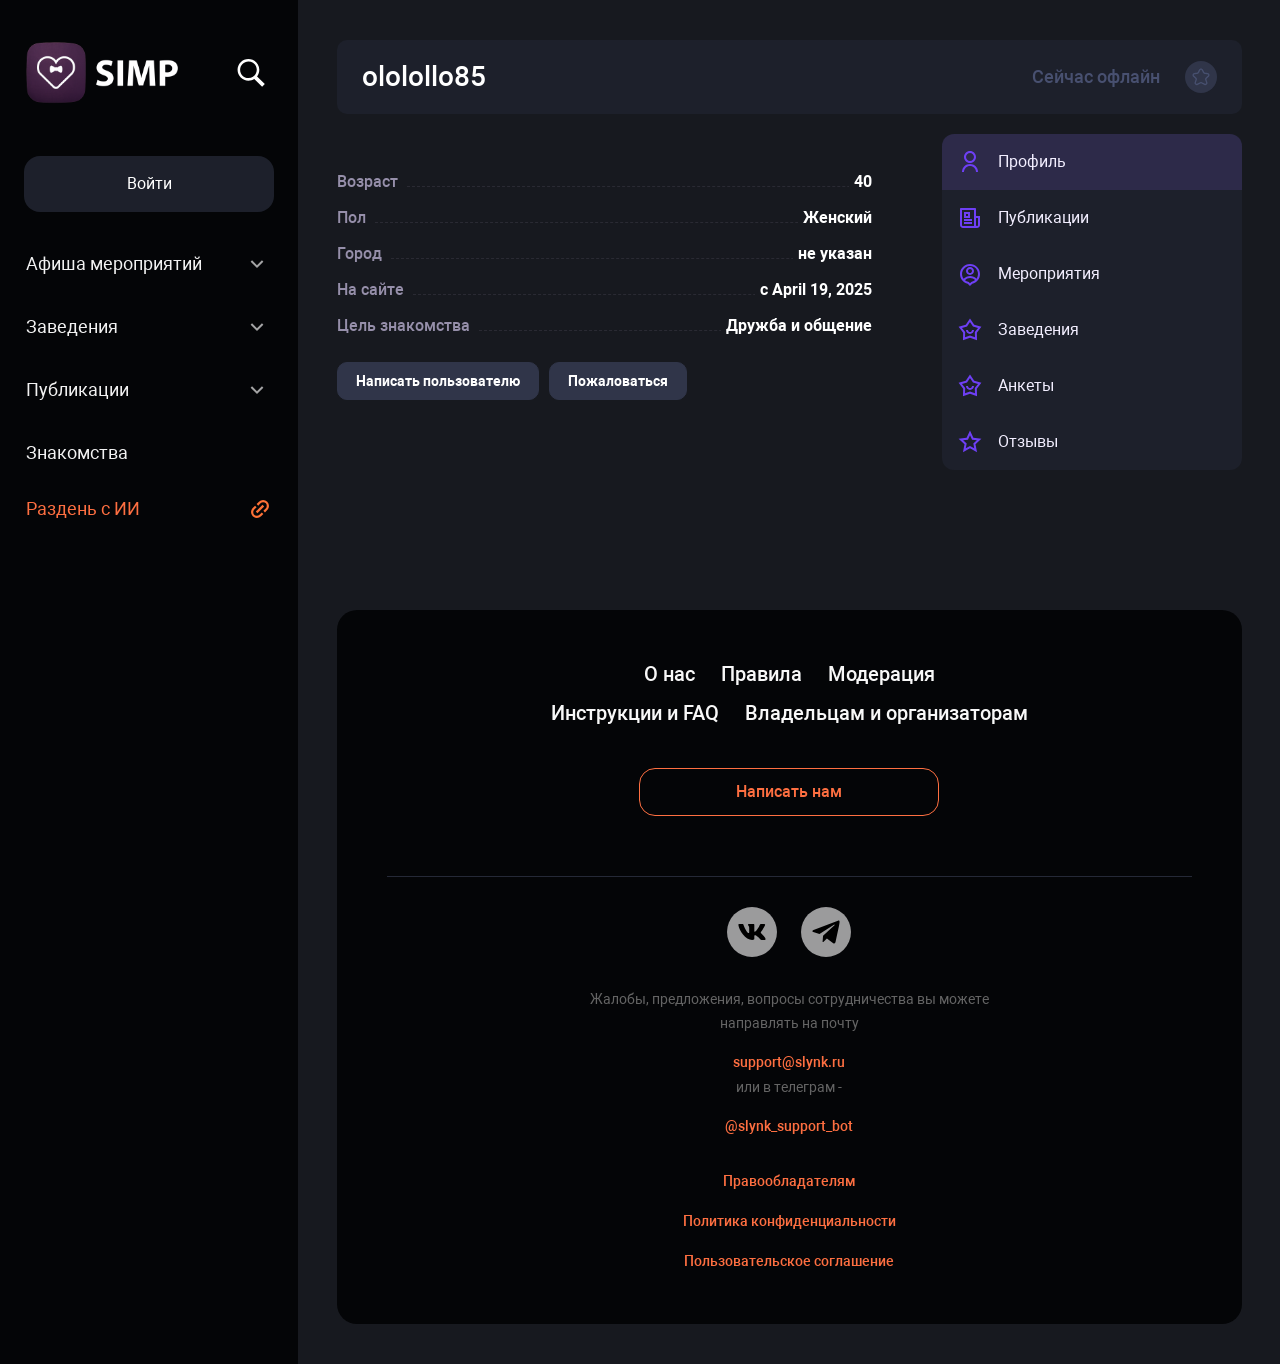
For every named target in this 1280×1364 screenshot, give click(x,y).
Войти (149, 183)
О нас (669, 674)
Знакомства (77, 452)
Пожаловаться (618, 381)
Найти (251, 73)
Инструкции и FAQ (635, 713)
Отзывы (1008, 442)
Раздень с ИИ (83, 508)
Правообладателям (789, 1181)
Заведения (72, 326)
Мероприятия (1029, 274)
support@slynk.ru (789, 1062)
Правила (761, 674)
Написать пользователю (438, 381)
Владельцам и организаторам (886, 713)
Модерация (881, 674)
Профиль (1012, 162)
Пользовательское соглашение (789, 1261)
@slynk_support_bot (789, 1126)
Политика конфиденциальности (789, 1221)
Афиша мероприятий (114, 263)
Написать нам (789, 791)
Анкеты (1006, 386)
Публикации (77, 389)
